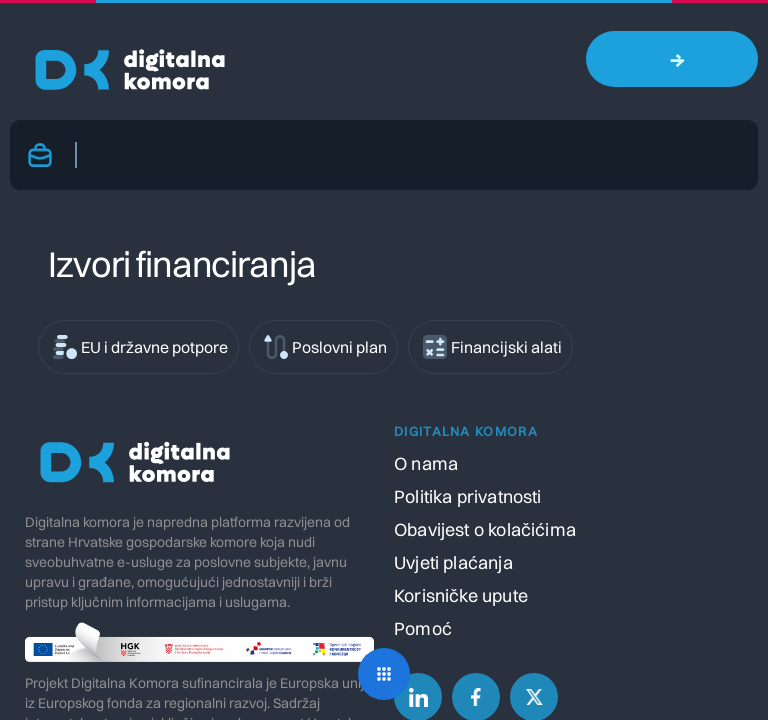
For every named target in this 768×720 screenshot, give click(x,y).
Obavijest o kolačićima (485, 529)
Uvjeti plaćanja (453, 562)
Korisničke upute (461, 595)
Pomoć (423, 628)
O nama (426, 463)
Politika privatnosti (468, 496)
